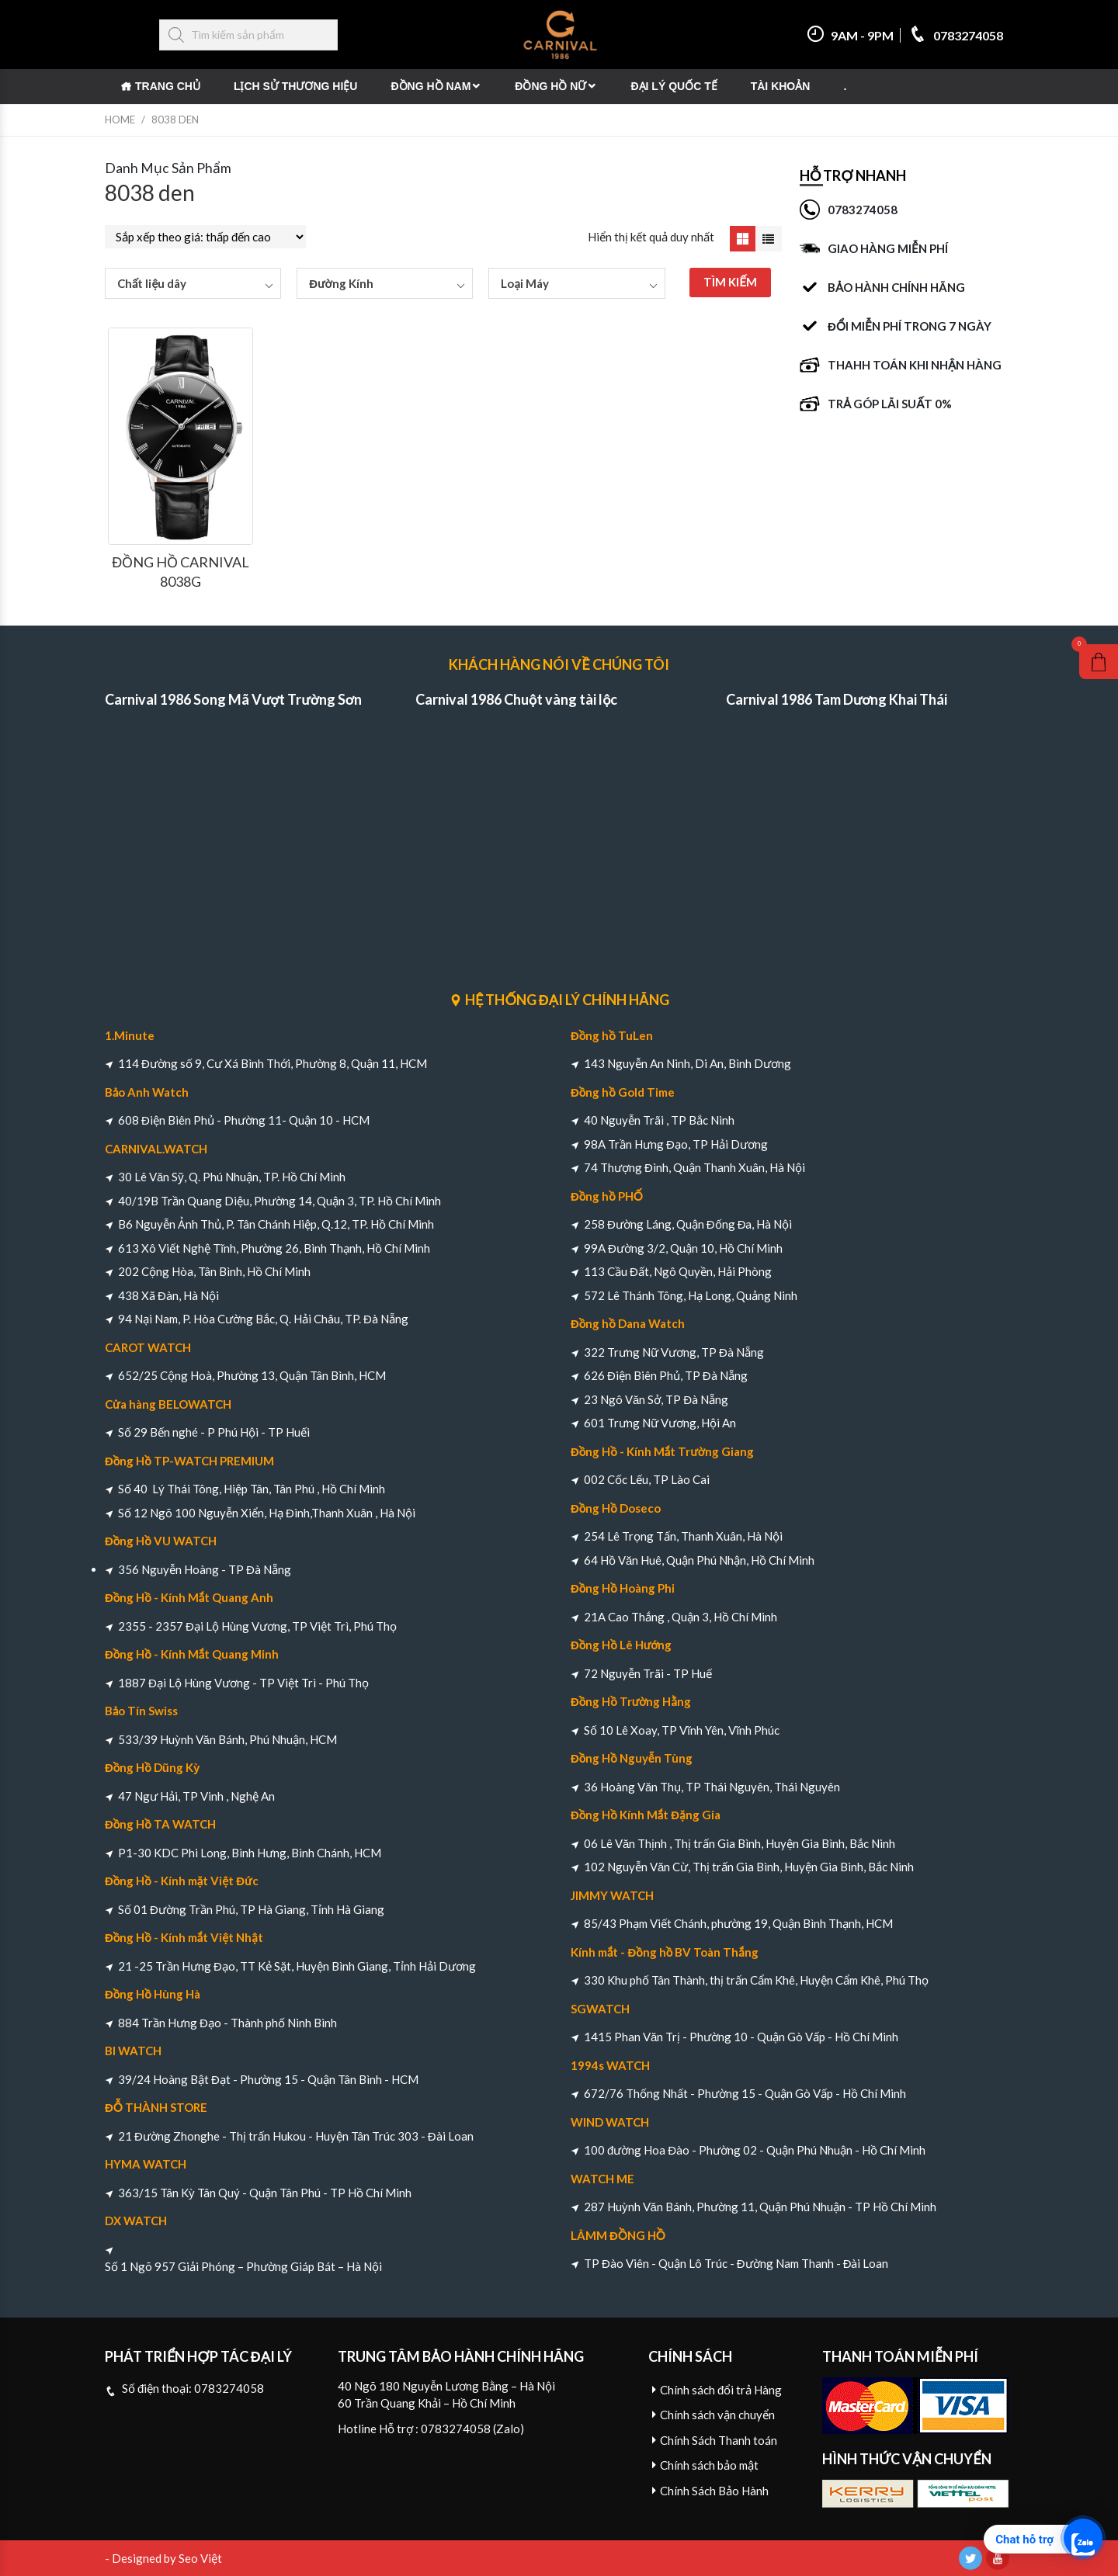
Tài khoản (781, 86)
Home (120, 119)
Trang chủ (167, 86)
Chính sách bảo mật (709, 2465)
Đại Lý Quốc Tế (673, 86)
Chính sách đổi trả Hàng (721, 2390)
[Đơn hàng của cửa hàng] (205, 236)
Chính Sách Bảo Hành (714, 2491)
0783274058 (955, 35)
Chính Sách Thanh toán (718, 2440)
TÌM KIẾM (730, 282)
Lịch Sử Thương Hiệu (296, 86)
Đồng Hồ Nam (430, 86)
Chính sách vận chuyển (717, 2415)
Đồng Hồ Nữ (550, 86)
